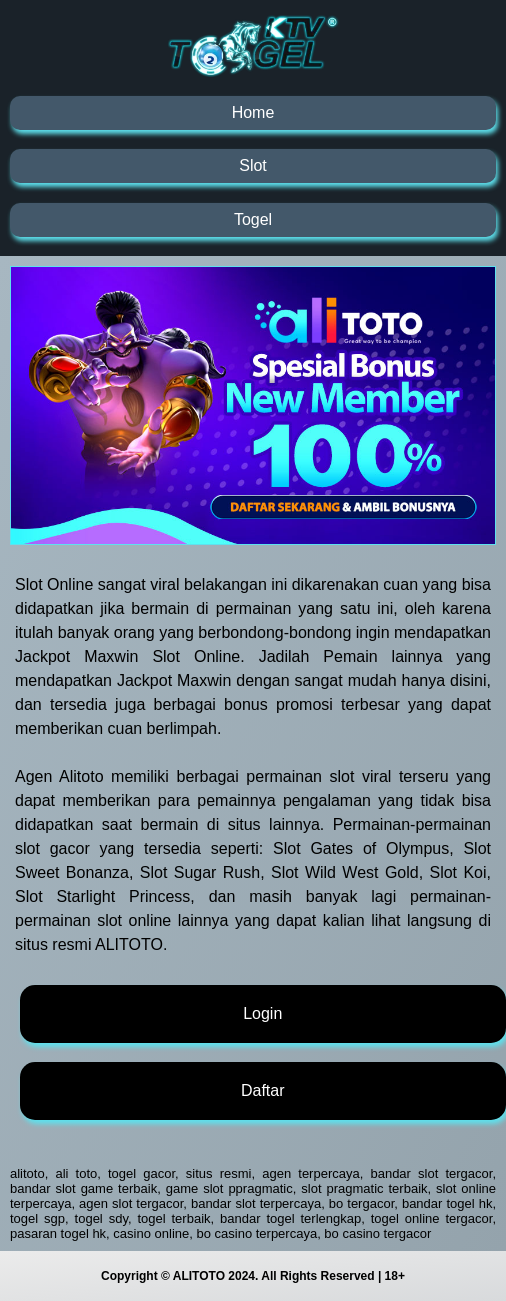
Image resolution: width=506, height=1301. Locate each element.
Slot (253, 165)
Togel (253, 219)
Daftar (263, 1090)
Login (262, 1013)
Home (253, 112)
